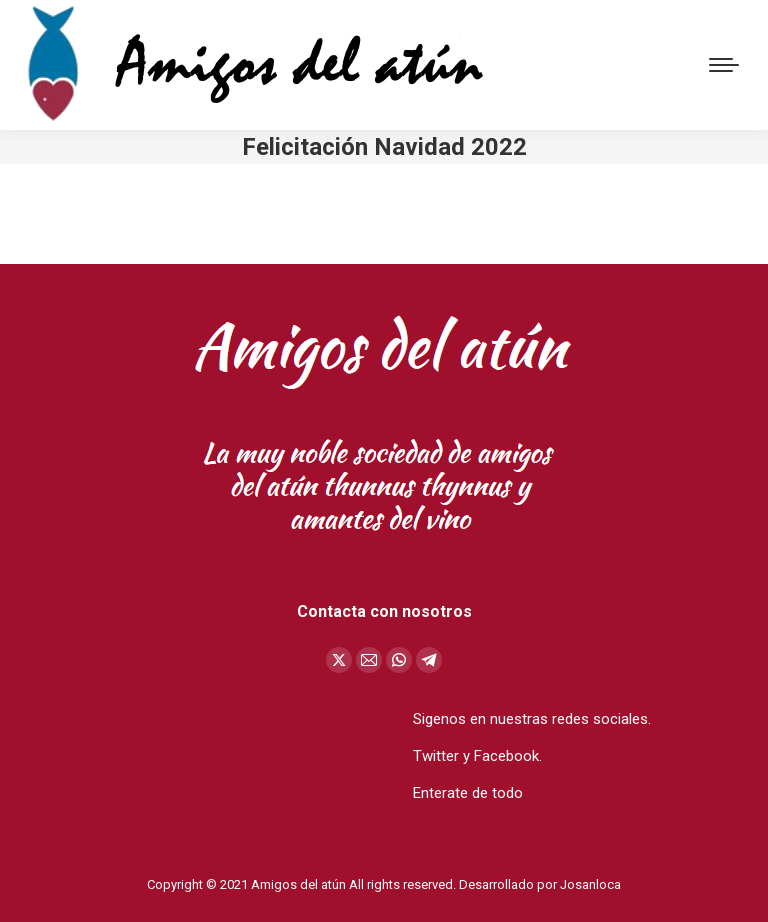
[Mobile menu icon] (724, 65)
